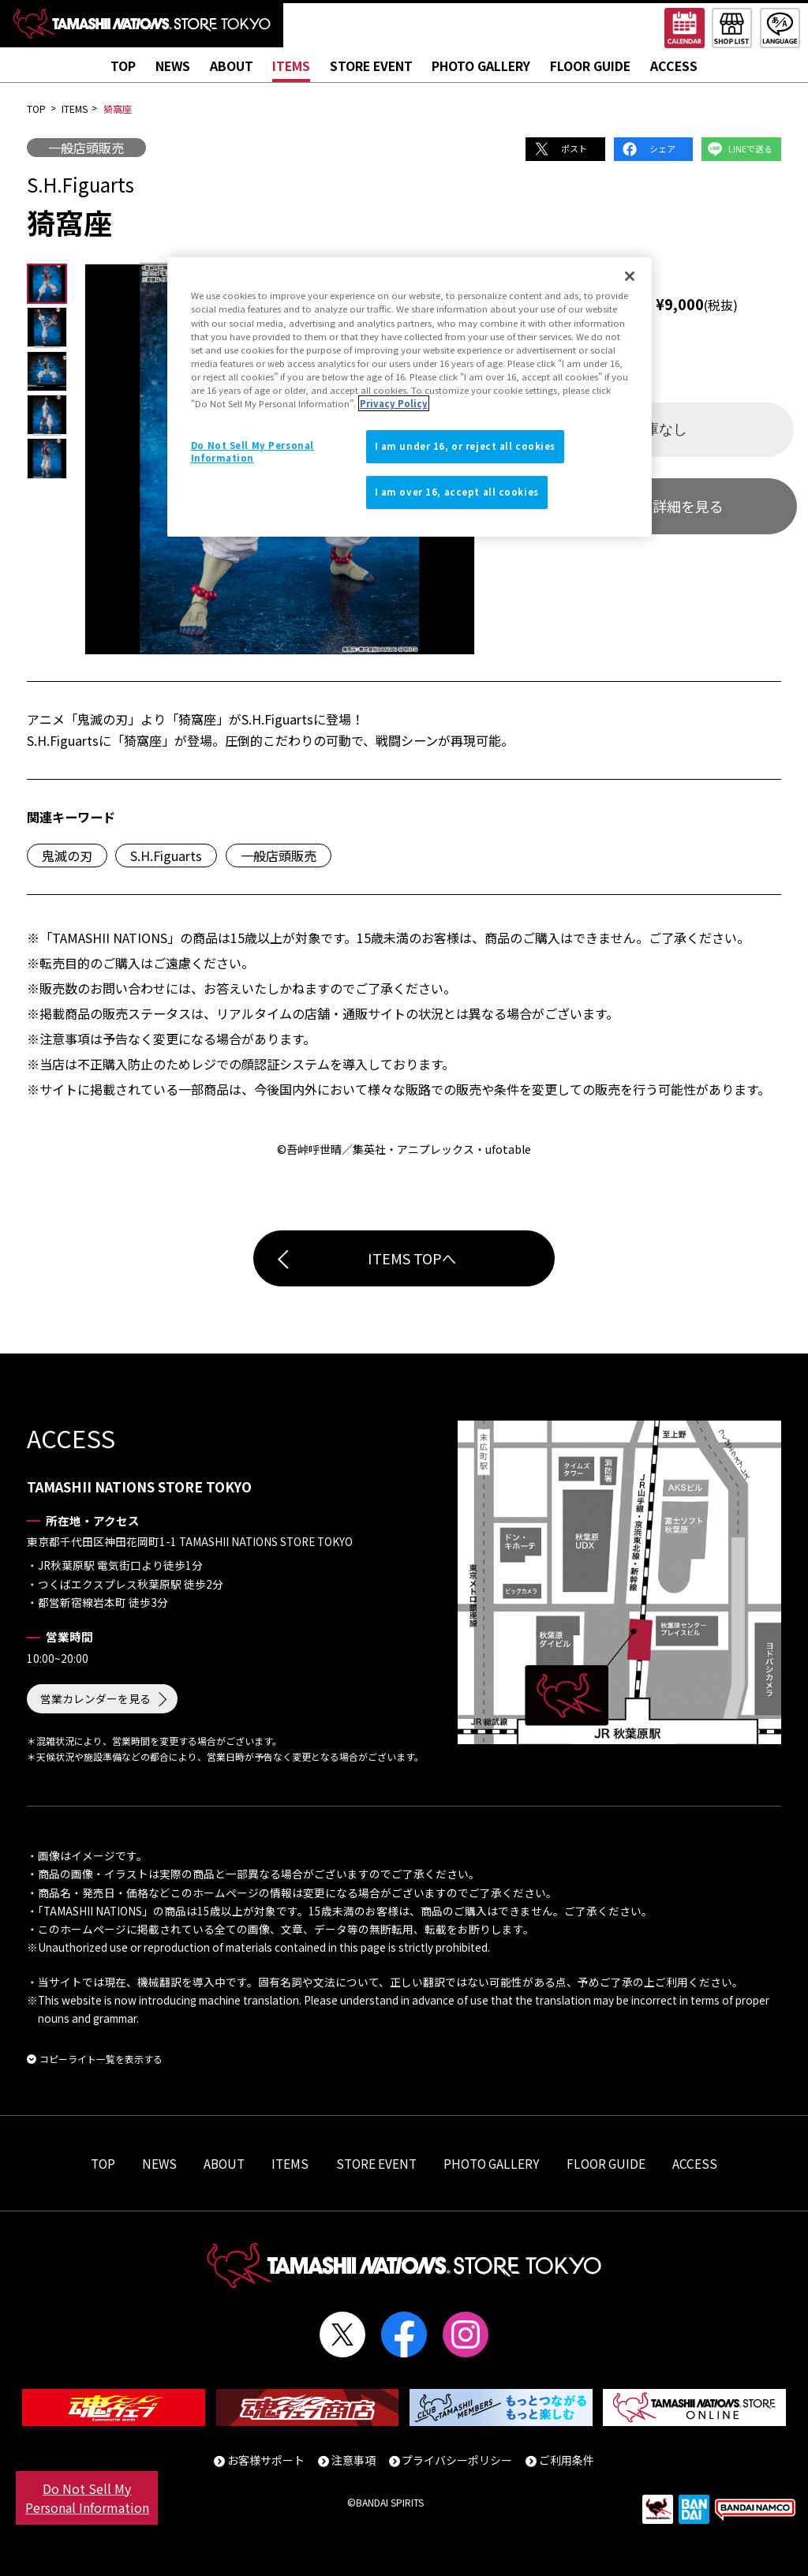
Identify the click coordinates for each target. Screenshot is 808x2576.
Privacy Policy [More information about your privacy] (394, 403)
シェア (662, 148)
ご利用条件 (566, 2460)
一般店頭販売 (86, 147)
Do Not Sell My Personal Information (87, 2498)
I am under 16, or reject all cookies (465, 446)
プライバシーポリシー (457, 2460)
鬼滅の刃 (67, 855)
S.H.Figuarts (166, 855)
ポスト (574, 148)
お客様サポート (266, 2460)
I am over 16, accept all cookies (457, 491)
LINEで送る (750, 148)
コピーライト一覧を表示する (101, 2058)
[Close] (629, 276)
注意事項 (353, 2460)
